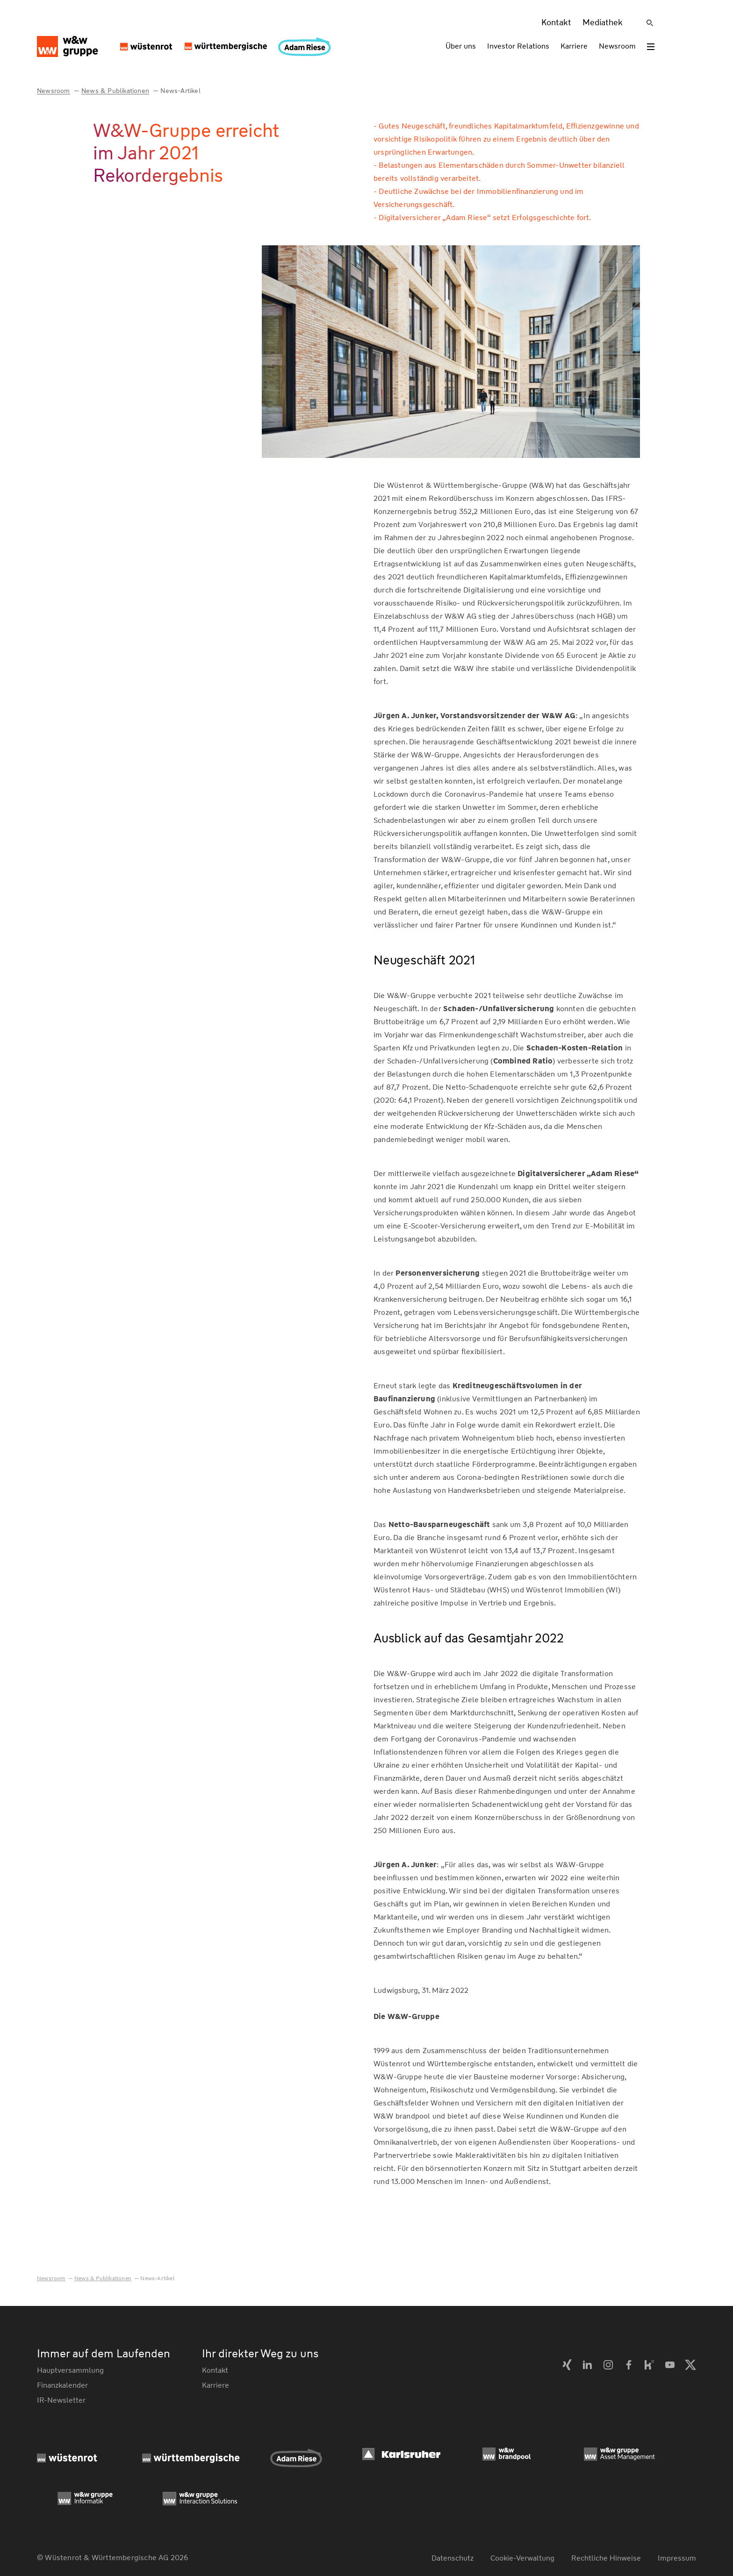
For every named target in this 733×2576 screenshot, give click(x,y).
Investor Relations (518, 46)
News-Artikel (180, 90)
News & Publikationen (115, 90)
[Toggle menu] (650, 46)
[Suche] (649, 23)
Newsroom (617, 46)
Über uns (461, 46)
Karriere (574, 46)
